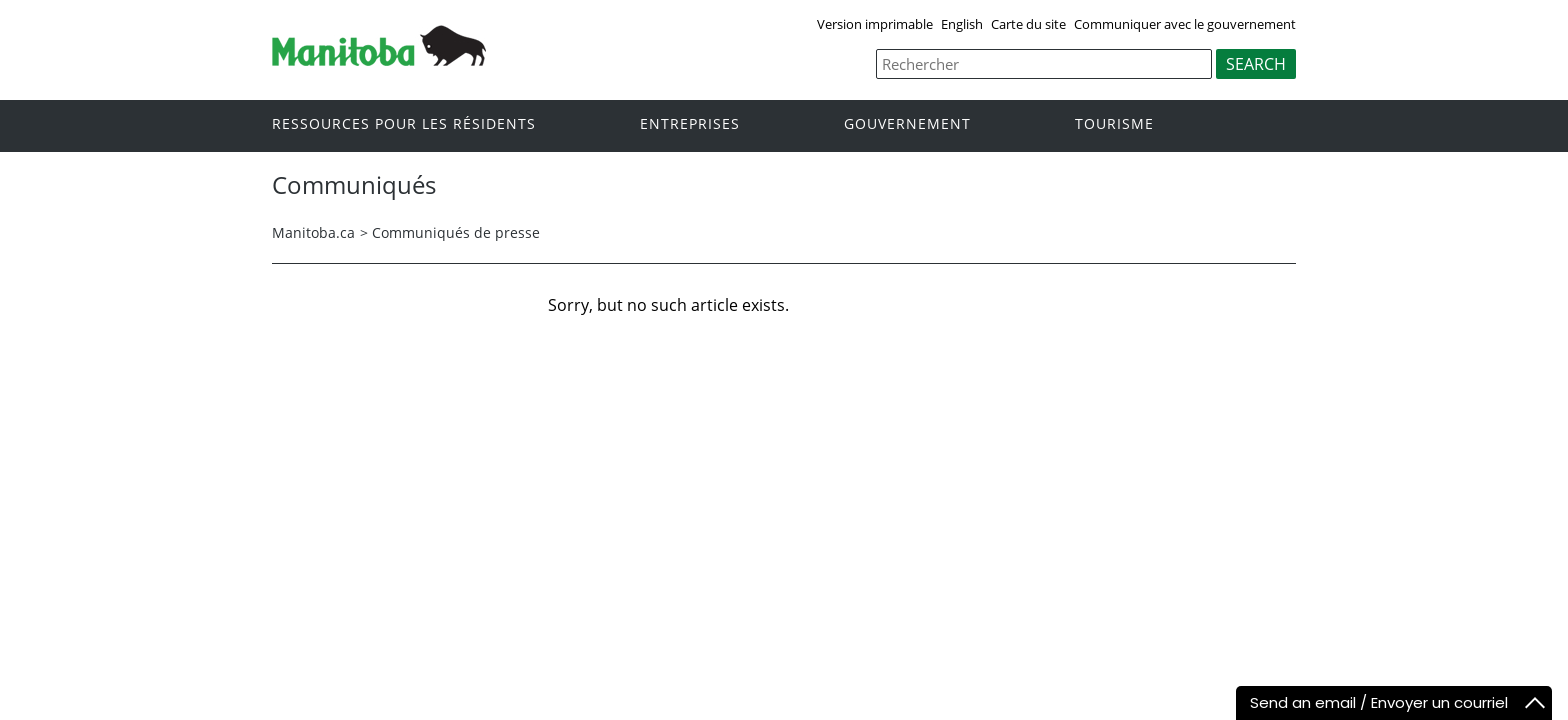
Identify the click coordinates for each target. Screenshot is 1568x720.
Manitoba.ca (313, 232)
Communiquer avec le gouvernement (1185, 24)
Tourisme (1114, 124)
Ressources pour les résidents (404, 124)
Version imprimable (875, 24)
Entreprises (690, 124)
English (962, 24)
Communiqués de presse (456, 232)
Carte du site (1028, 24)
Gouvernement (907, 124)
